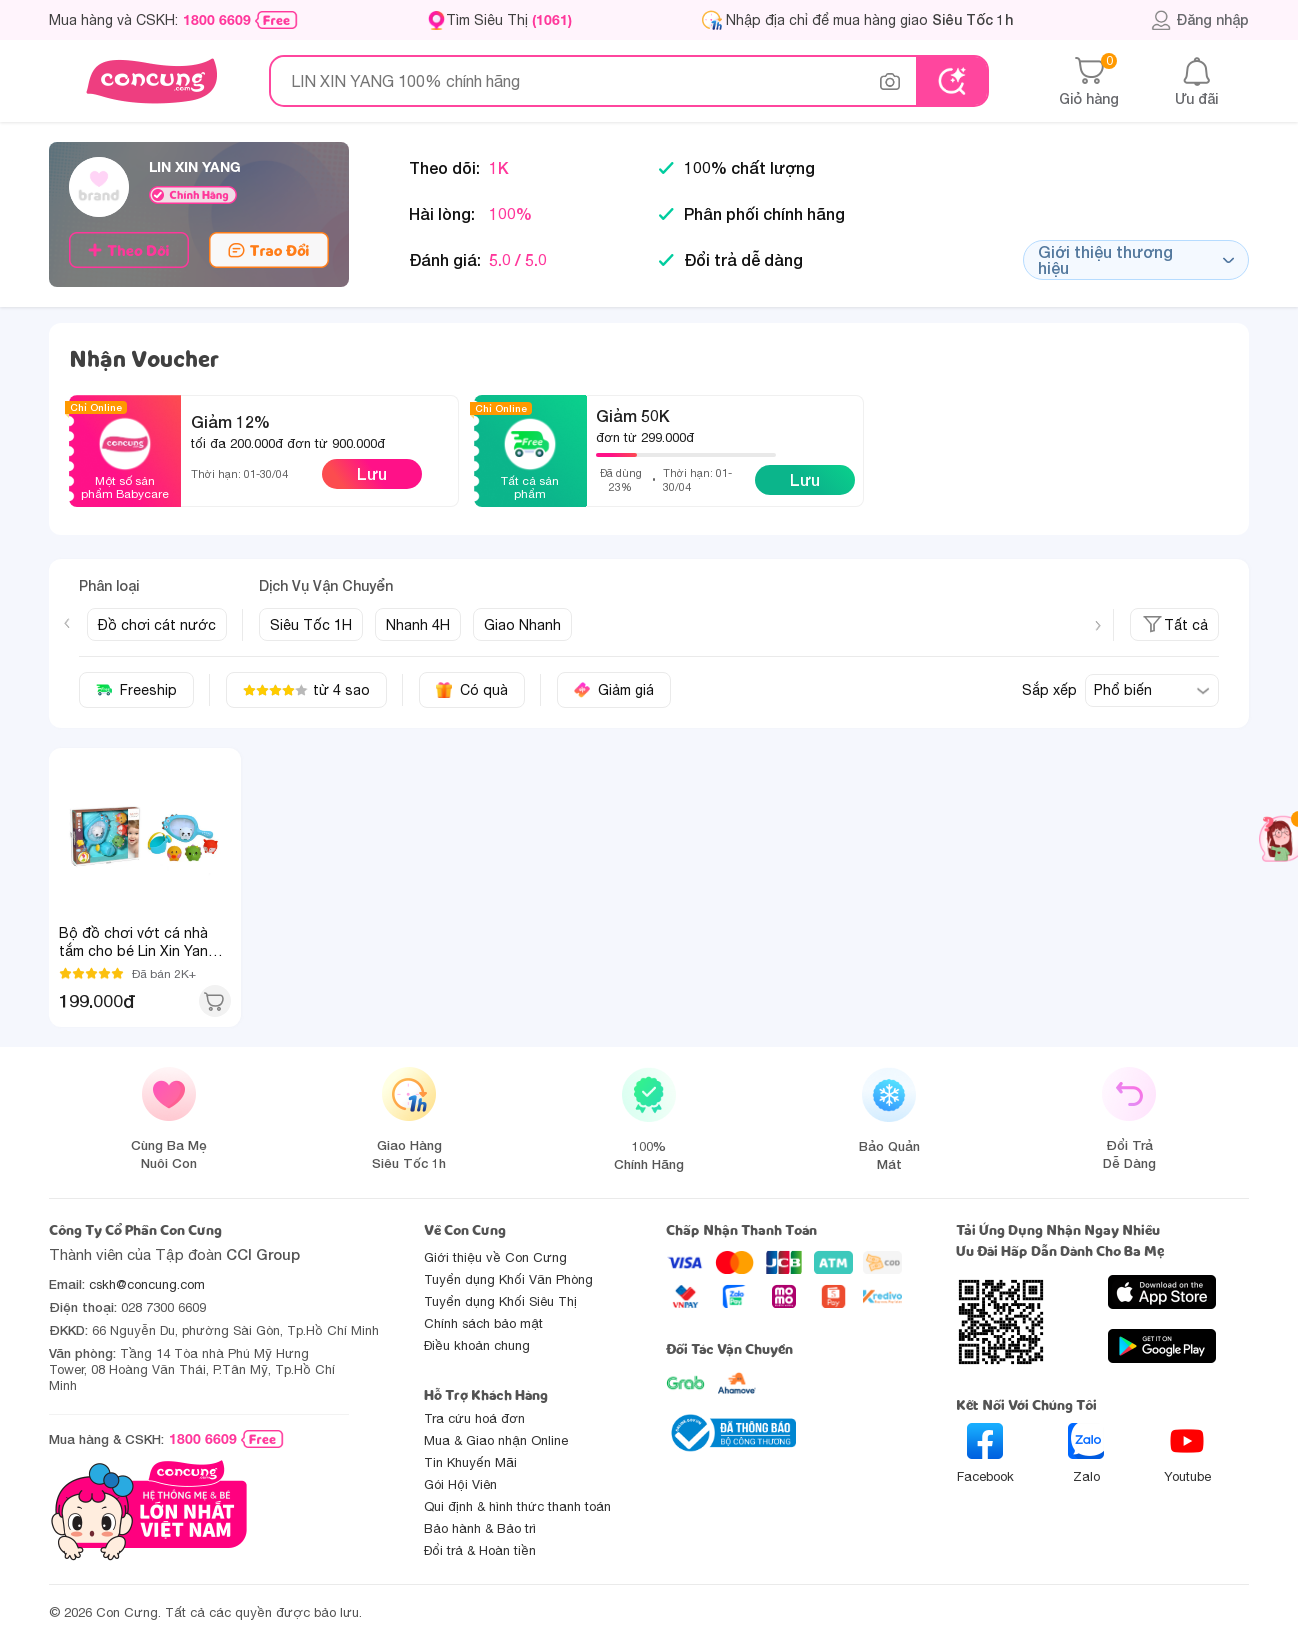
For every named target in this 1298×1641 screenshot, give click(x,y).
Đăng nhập (1199, 20)
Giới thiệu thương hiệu (1136, 259)
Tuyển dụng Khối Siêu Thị (500, 1301)
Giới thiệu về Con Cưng (495, 1257)
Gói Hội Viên (460, 1484)
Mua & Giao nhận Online (496, 1440)
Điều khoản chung (477, 1345)
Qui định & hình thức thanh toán (517, 1506)
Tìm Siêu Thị (509, 19)
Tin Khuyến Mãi (470, 1462)
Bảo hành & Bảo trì (480, 1528)
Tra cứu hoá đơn (474, 1418)
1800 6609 (217, 20)
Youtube (1187, 1453)
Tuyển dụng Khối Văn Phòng (508, 1279)
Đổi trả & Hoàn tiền (480, 1550)
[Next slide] (1098, 626)
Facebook (985, 1453)
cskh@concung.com (147, 1284)
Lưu (372, 473)
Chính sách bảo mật (483, 1323)
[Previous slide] (67, 623)
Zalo (1086, 1453)
